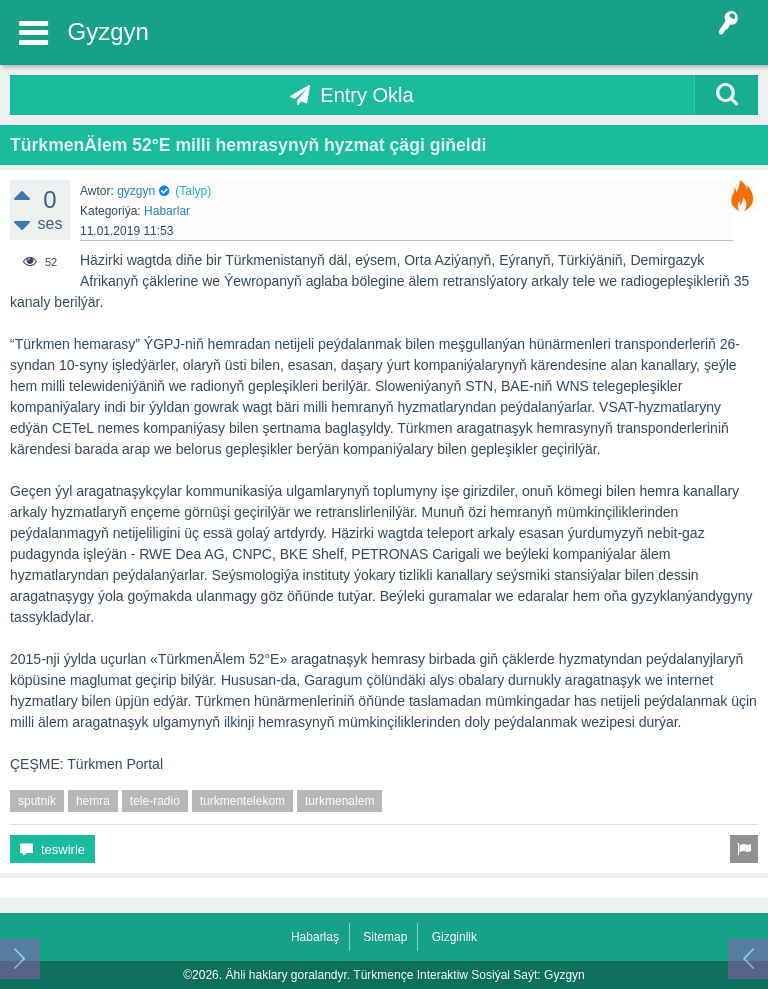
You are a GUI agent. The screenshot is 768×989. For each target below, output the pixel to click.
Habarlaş (315, 937)
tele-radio (155, 801)
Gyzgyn (108, 31)
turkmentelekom (242, 801)
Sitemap (385, 937)
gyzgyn (136, 191)
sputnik (37, 801)
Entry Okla (366, 95)
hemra (93, 801)
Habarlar (167, 211)
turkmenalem (339, 801)
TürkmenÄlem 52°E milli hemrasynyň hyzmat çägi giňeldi (248, 145)
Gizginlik (454, 937)
